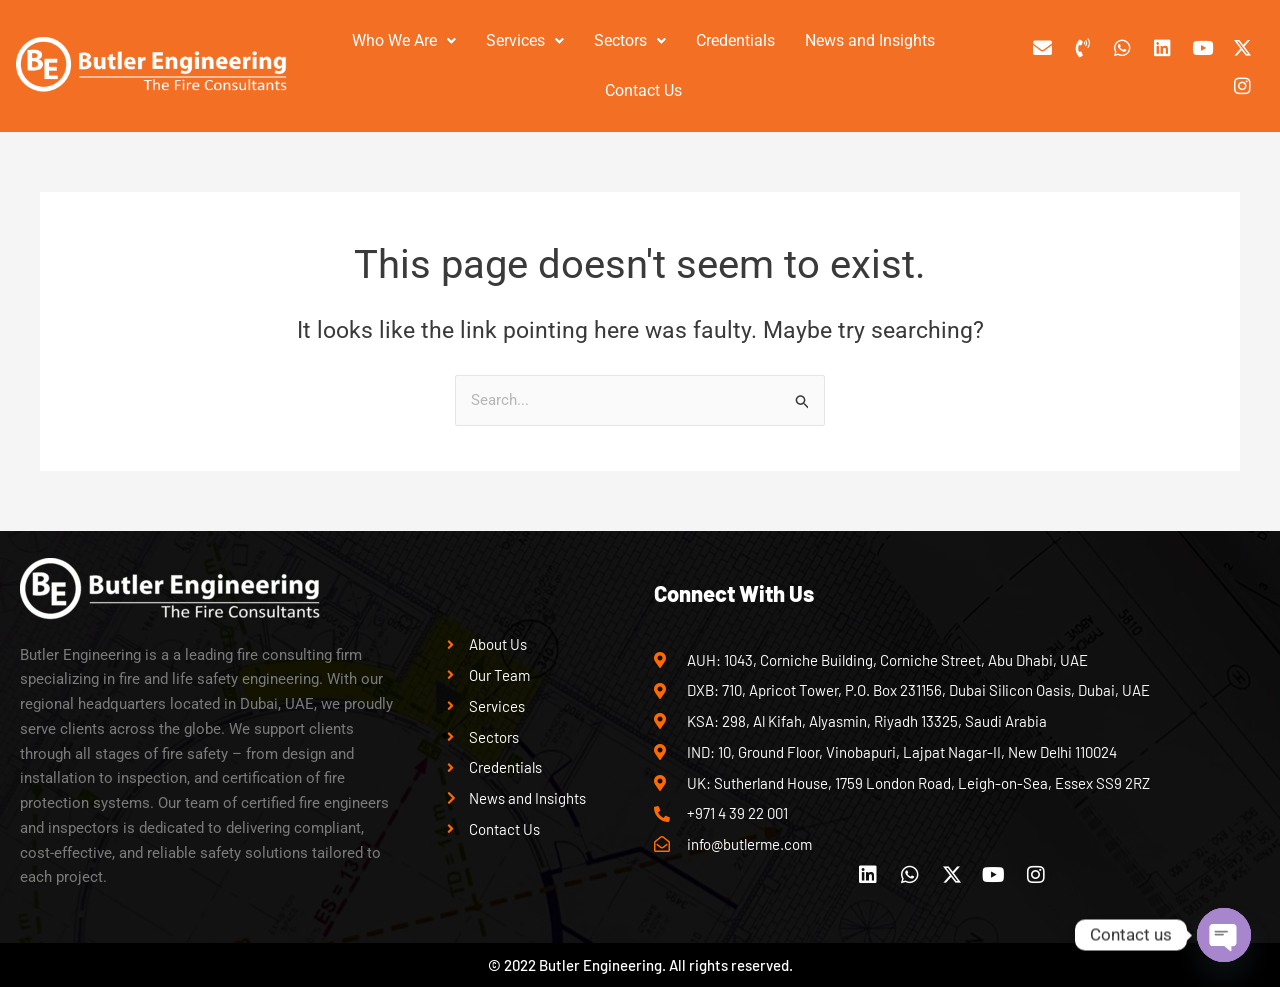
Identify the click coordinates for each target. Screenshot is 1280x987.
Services (525, 40)
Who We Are (404, 40)
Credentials (735, 40)
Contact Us (643, 90)
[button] (404, 41)
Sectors (630, 40)
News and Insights (870, 40)
